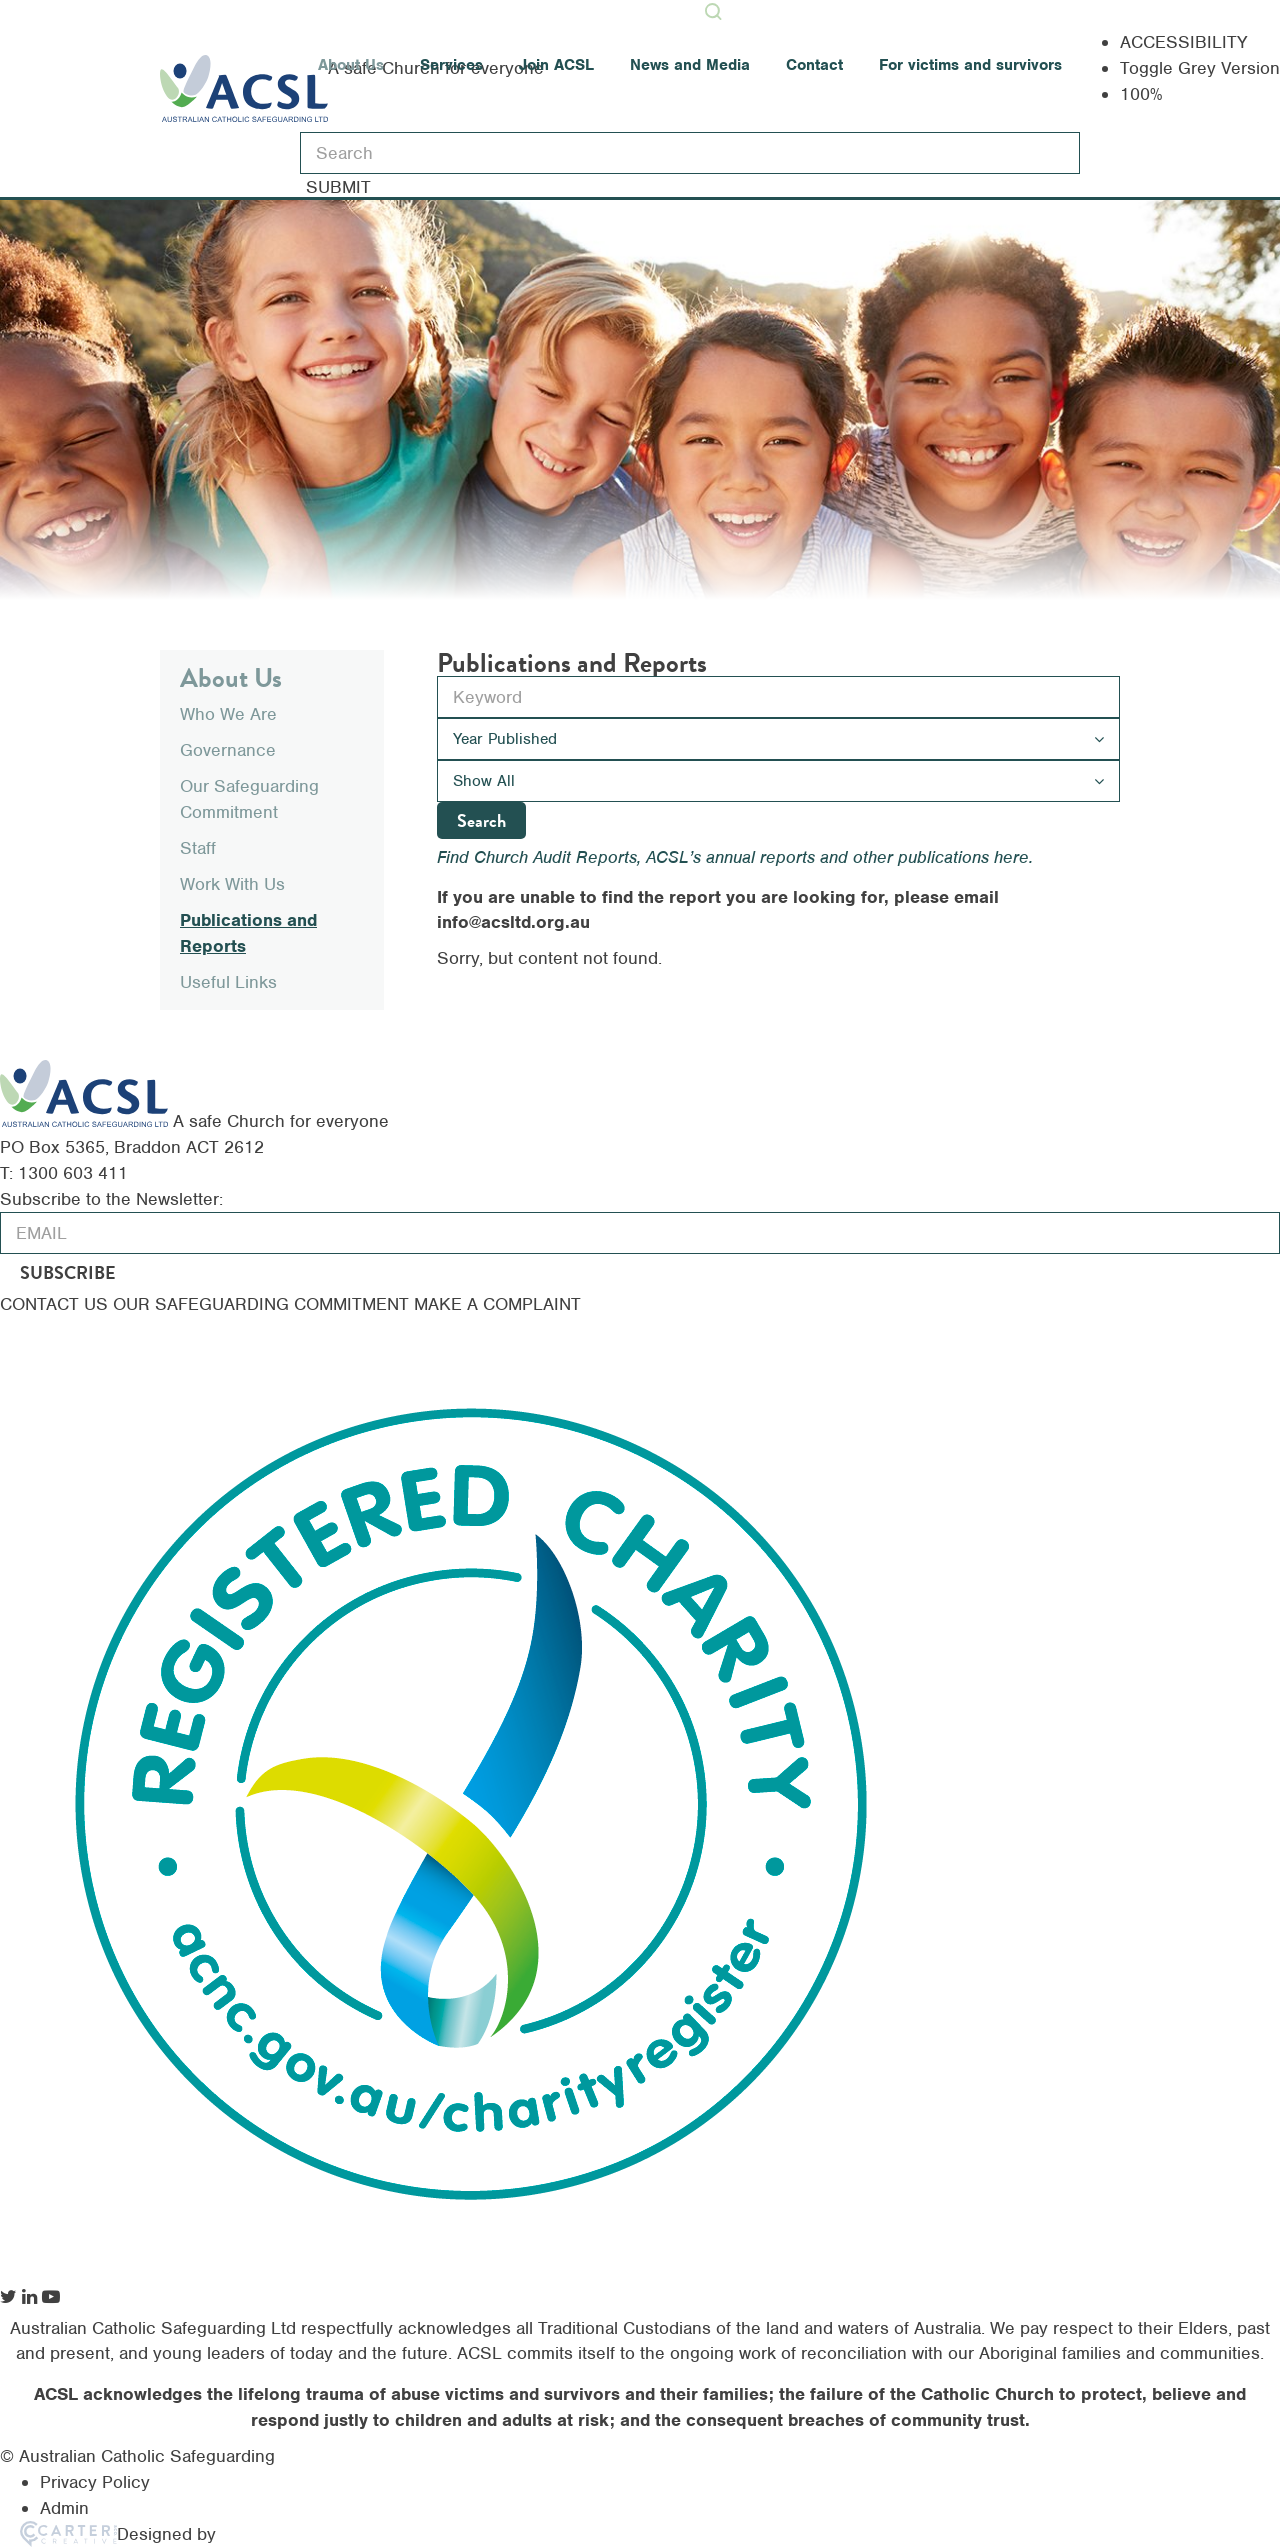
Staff (198, 848)
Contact (814, 65)
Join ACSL (556, 65)
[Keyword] (690, 153)
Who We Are (228, 714)
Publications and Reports (248, 933)
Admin (64, 2508)
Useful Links (228, 982)
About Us (351, 65)
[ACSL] (194, 1121)
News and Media (690, 65)
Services (451, 65)
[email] (640, 1233)
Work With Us (232, 884)
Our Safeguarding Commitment (249, 799)
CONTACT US (56, 1304)
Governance (228, 750)
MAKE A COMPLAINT (497, 1304)
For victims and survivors (970, 65)
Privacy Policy (95, 2482)
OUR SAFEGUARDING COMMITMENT (263, 1304)
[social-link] (8, 2297)
